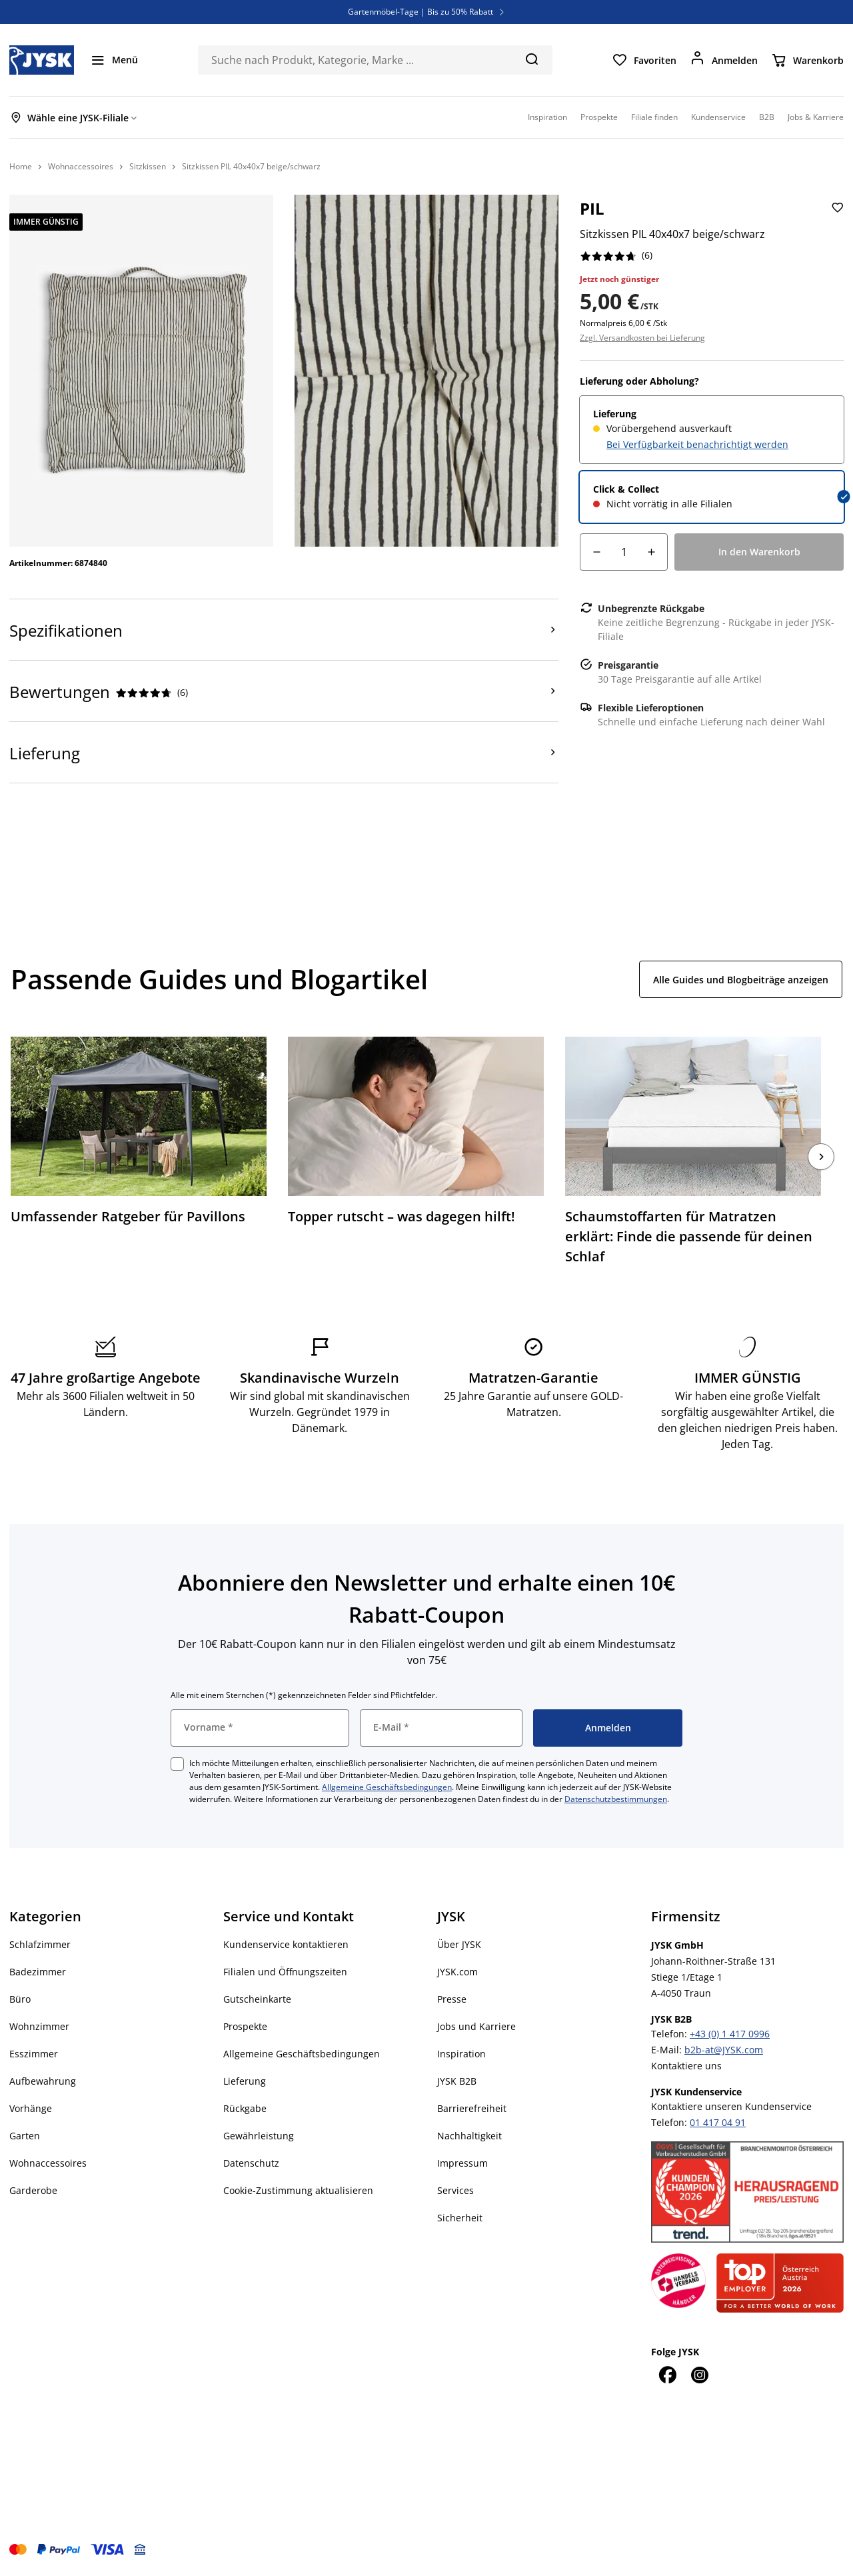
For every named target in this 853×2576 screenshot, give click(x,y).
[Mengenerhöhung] (651, 552)
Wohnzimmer (39, 2026)
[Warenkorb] (807, 60)
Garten (24, 2135)
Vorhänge (30, 2108)
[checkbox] (177, 1764)
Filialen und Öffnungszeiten (285, 1971)
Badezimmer (37, 1971)
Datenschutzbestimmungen (615, 1799)
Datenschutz (251, 2163)
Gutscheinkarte (257, 1999)
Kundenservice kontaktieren (286, 1944)
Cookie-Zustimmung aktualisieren (298, 2190)
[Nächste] (821, 1156)
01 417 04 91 (718, 2122)
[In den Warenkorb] (759, 552)
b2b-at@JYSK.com (723, 2049)
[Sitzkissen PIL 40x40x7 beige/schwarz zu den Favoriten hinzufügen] (836, 218)
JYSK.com (457, 1971)
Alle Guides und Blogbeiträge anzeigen (740, 979)
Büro (20, 1999)
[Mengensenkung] (596, 552)
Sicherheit (459, 2217)
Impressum (462, 2163)
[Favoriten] (644, 60)
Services (455, 2190)
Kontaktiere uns (686, 2065)
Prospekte (245, 2026)
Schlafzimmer (40, 1944)
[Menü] (114, 60)
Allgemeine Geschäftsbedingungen (387, 1787)
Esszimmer (33, 2053)
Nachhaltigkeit (469, 2135)
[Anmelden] (724, 60)
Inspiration (461, 2053)
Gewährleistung (258, 2135)
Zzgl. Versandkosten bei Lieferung (642, 337)
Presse (451, 1999)
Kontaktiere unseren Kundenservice (731, 2106)
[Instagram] (699, 2375)
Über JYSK (459, 1944)
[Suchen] (531, 58)
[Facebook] (667, 2375)
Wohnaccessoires (48, 2163)
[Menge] (623, 552)
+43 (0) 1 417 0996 (730, 2033)
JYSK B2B (456, 2081)
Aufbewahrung (42, 2081)
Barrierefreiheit (471, 2108)
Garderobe (33, 2190)
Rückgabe (245, 2108)
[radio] (712, 429)
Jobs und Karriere (476, 2026)
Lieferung (244, 2081)
